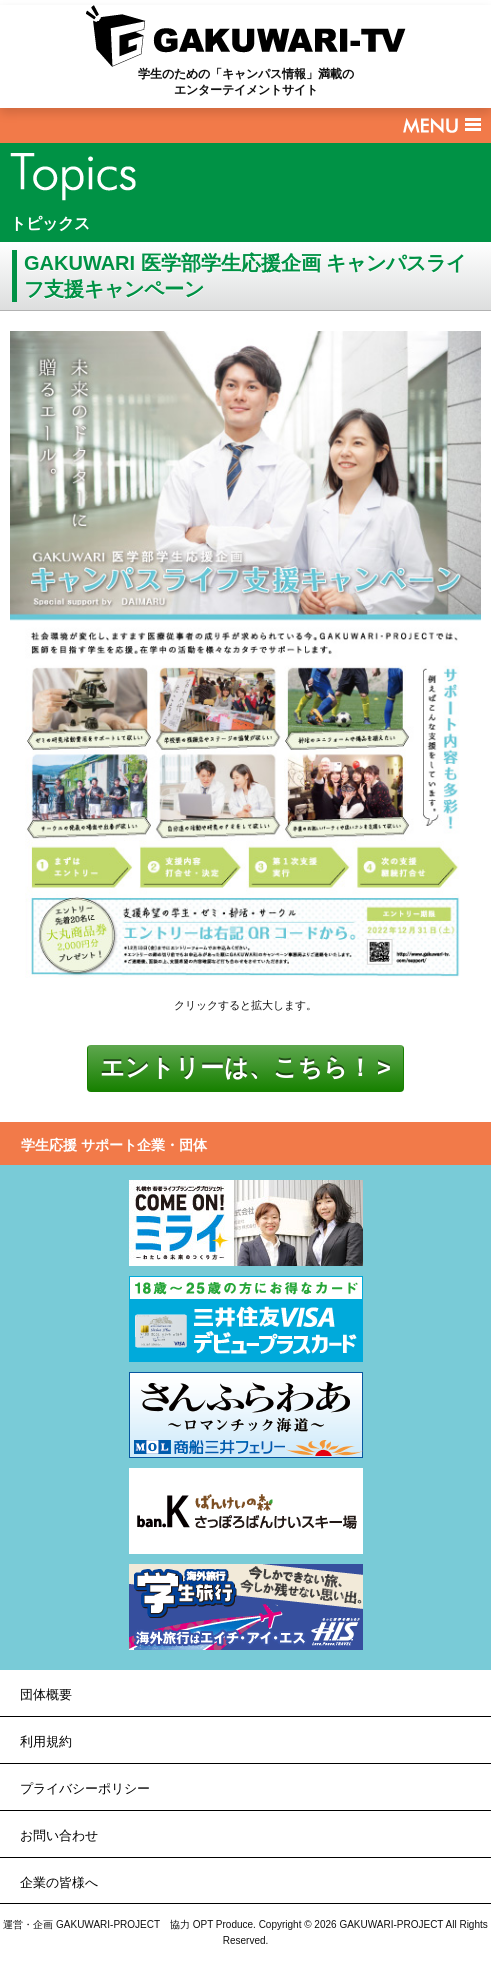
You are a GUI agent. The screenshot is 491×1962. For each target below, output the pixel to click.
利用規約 (46, 1741)
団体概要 (46, 1694)
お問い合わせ (59, 1835)
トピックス (50, 223)
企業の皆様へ (59, 1882)
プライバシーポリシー (85, 1788)
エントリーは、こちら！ (236, 1068)
